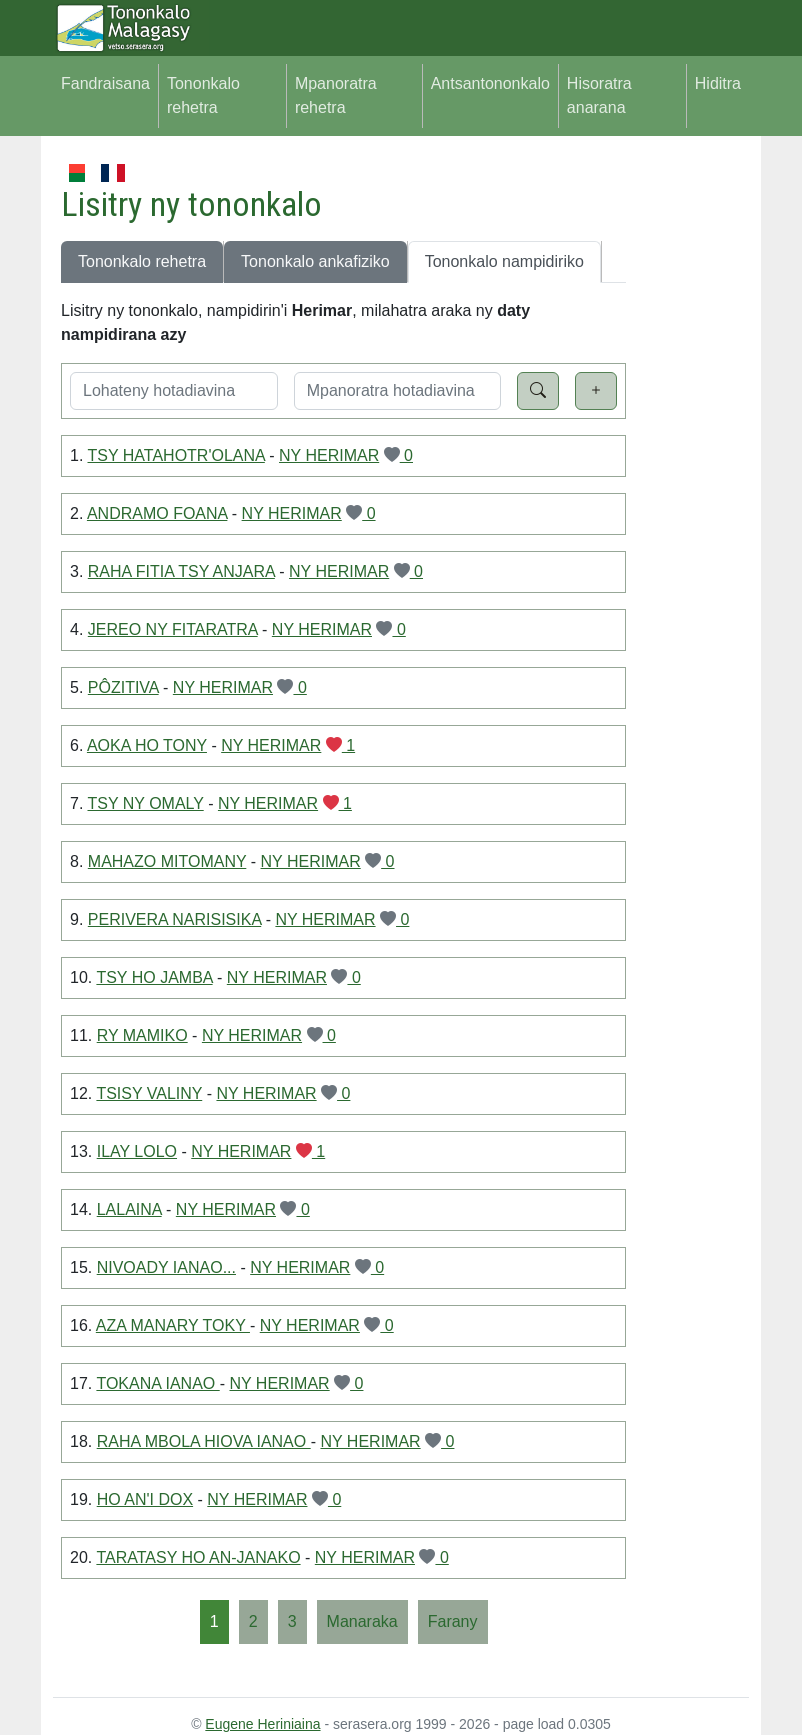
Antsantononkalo (490, 83)
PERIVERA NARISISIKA (174, 919)
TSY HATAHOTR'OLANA (176, 455)
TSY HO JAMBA (154, 977)
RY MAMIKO (142, 1035)
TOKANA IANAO (157, 1383)
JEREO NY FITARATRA (173, 629)
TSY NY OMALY (146, 803)
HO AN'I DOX (145, 1499)
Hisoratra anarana (599, 95)
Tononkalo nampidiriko (504, 261)
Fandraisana (105, 83)
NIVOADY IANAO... (166, 1267)
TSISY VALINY (149, 1093)
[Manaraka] (362, 1622)
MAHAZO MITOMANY (167, 861)
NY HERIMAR (329, 455)
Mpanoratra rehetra (336, 95)
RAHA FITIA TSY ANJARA (181, 571)
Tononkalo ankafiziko (315, 261)
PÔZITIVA (123, 687)
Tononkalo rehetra (203, 95)
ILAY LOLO (137, 1151)
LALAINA (129, 1209)
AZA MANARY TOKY (173, 1325)
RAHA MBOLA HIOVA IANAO (204, 1441)
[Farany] (453, 1622)
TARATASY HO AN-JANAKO (198, 1557)
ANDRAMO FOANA (157, 513)
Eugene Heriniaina (262, 1724)
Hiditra (718, 83)
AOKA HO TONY (147, 745)
